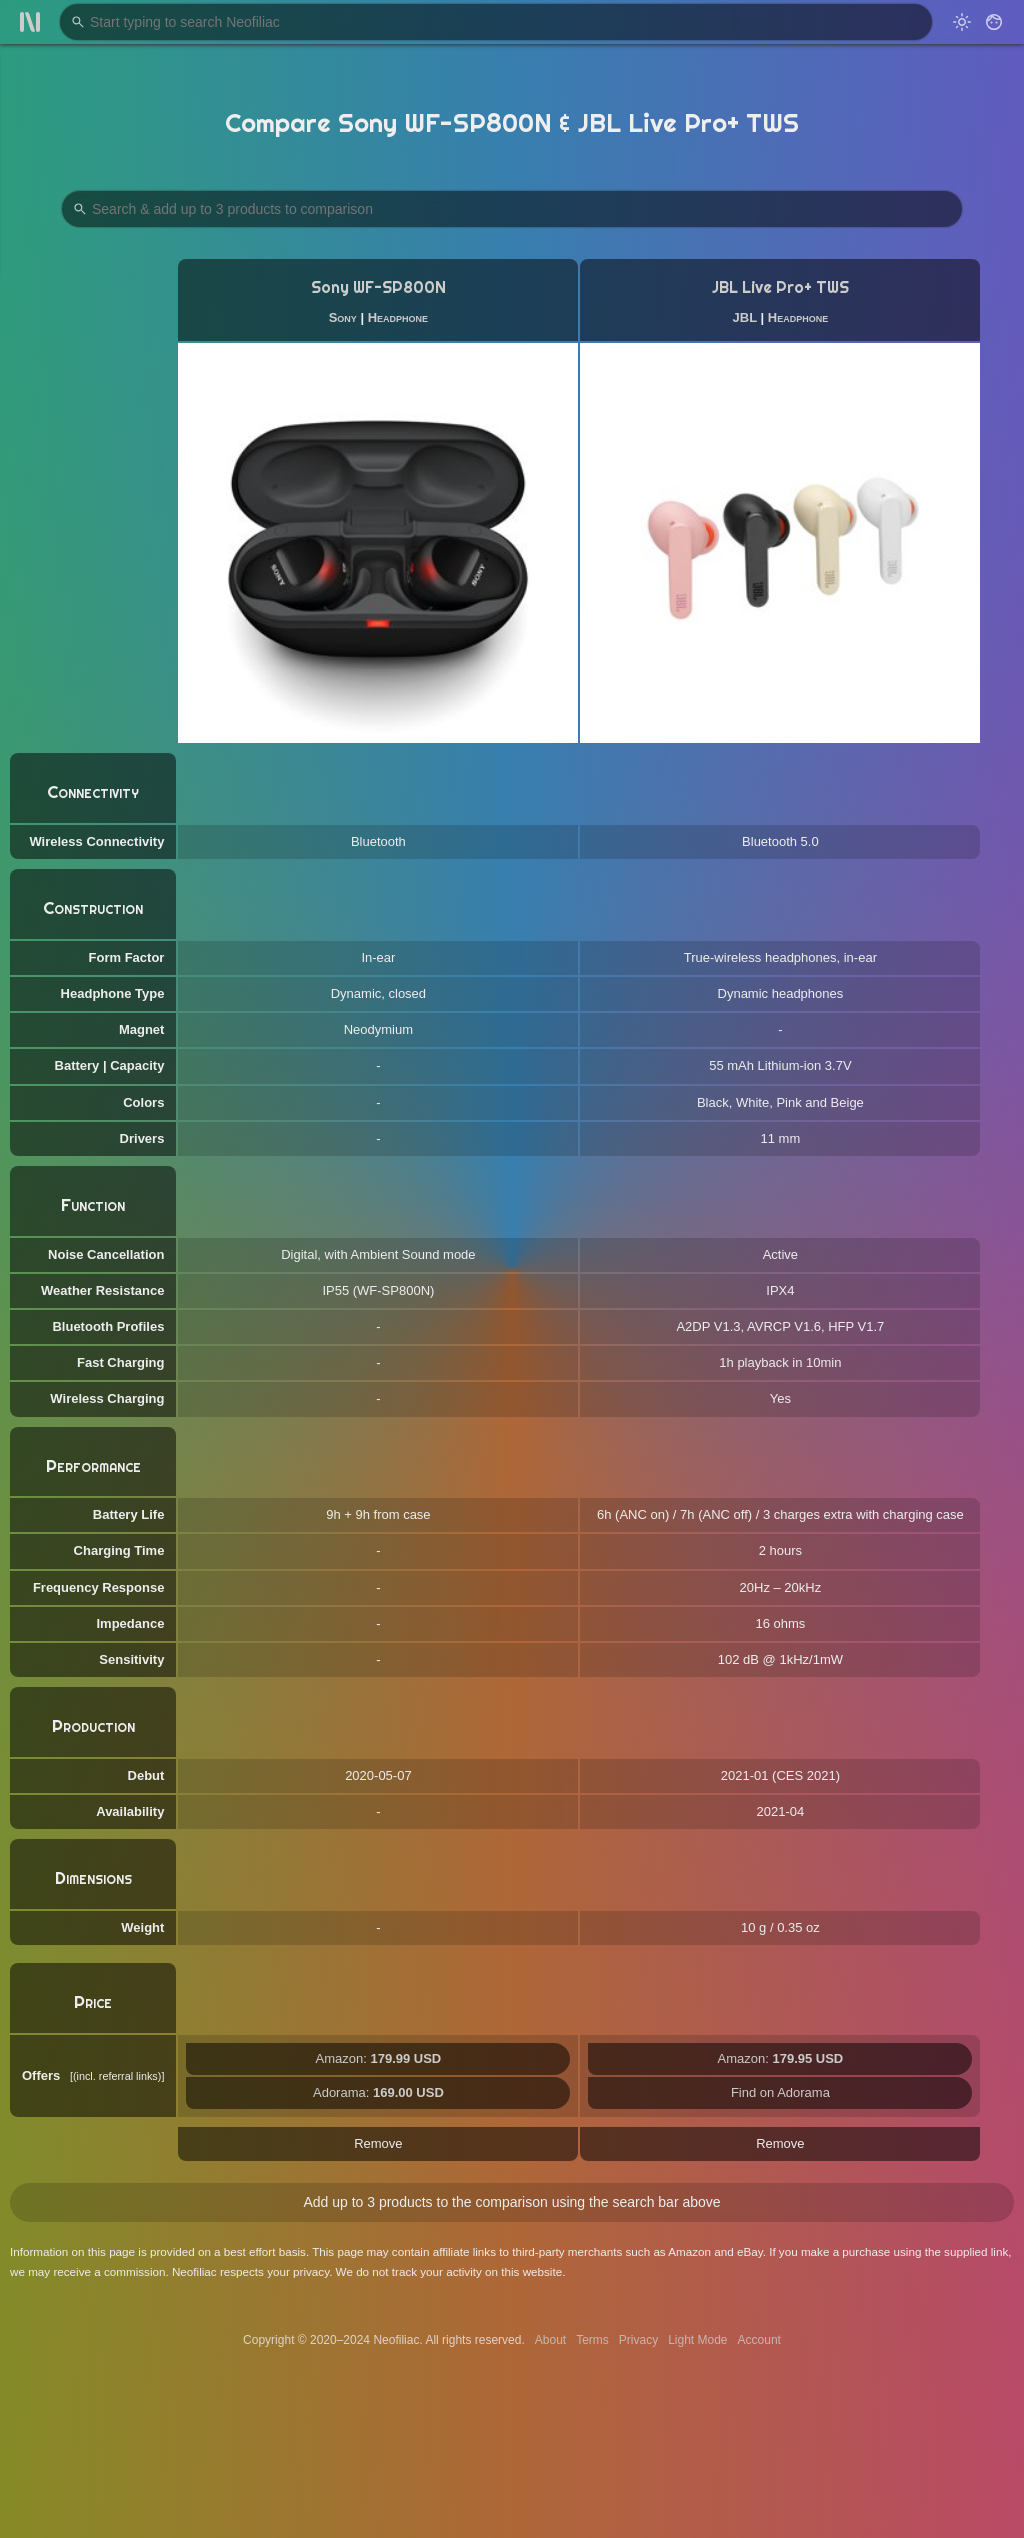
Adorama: (378, 2092)
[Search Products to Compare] (512, 209)
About (550, 2340)
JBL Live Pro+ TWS (780, 287)
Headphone (398, 317)
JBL (745, 317)
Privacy (638, 2340)
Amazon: (379, 2058)
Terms (592, 2340)
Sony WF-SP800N (378, 287)
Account (759, 2340)
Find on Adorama (780, 2092)
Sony (343, 317)
